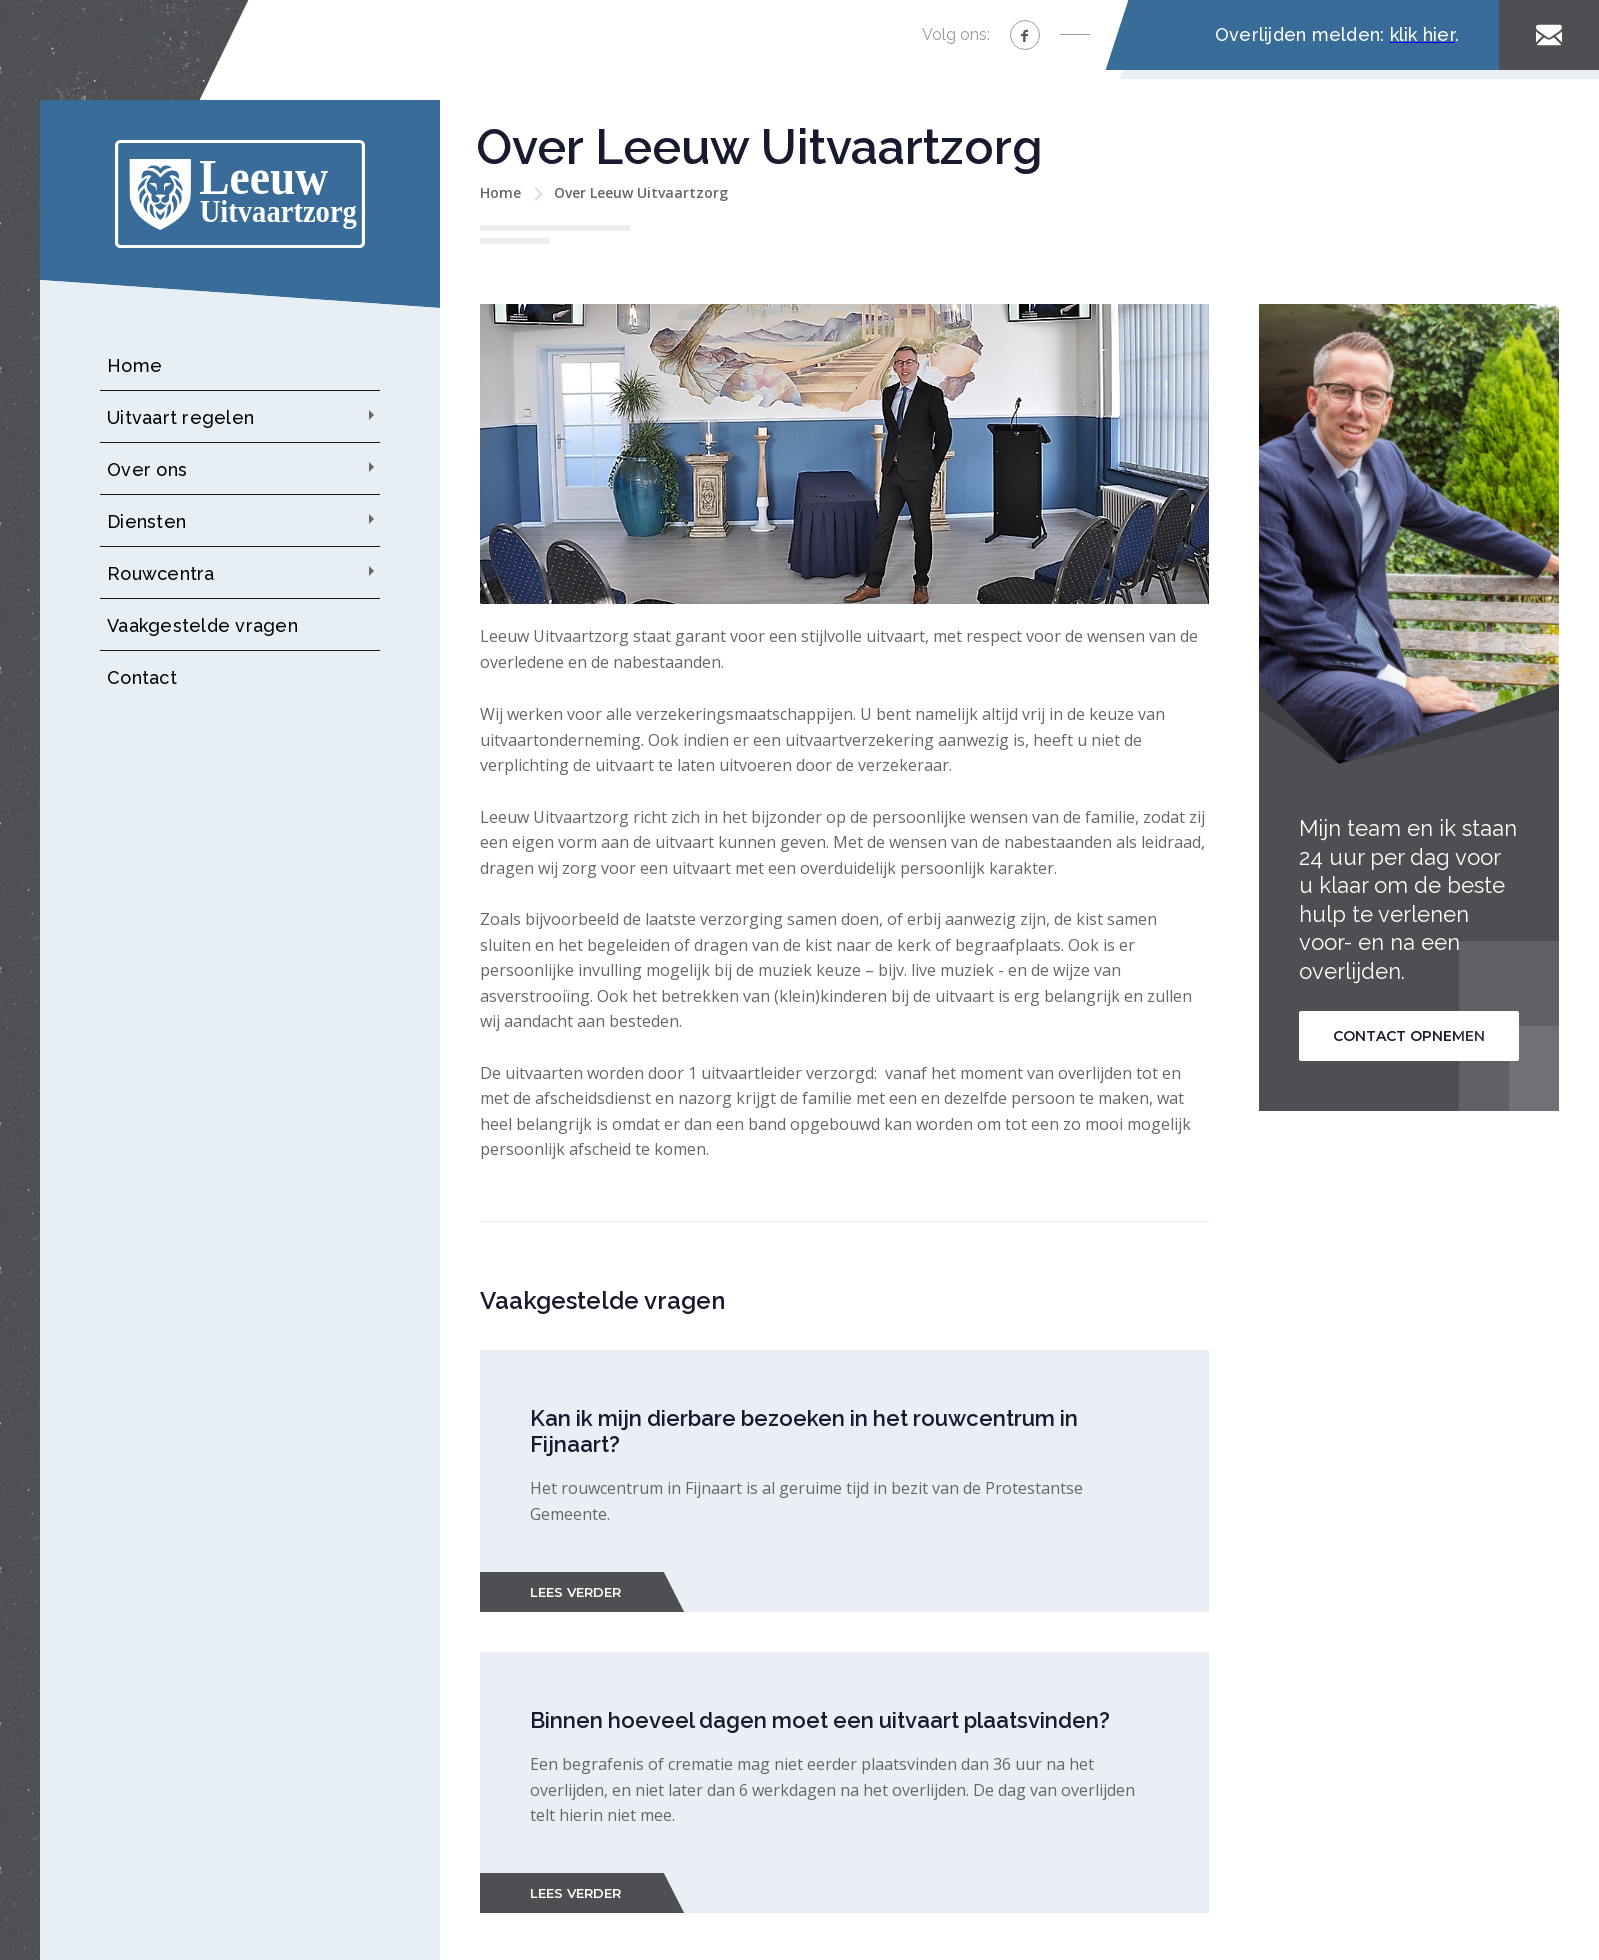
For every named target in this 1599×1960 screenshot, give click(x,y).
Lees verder (575, 1592)
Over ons (147, 469)
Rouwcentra (161, 573)
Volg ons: (956, 34)
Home (134, 365)
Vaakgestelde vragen (202, 625)
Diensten (146, 521)
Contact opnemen (1409, 1036)
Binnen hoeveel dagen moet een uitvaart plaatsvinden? (820, 1720)
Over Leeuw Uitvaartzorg (641, 192)
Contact (142, 677)
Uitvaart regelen (180, 417)
